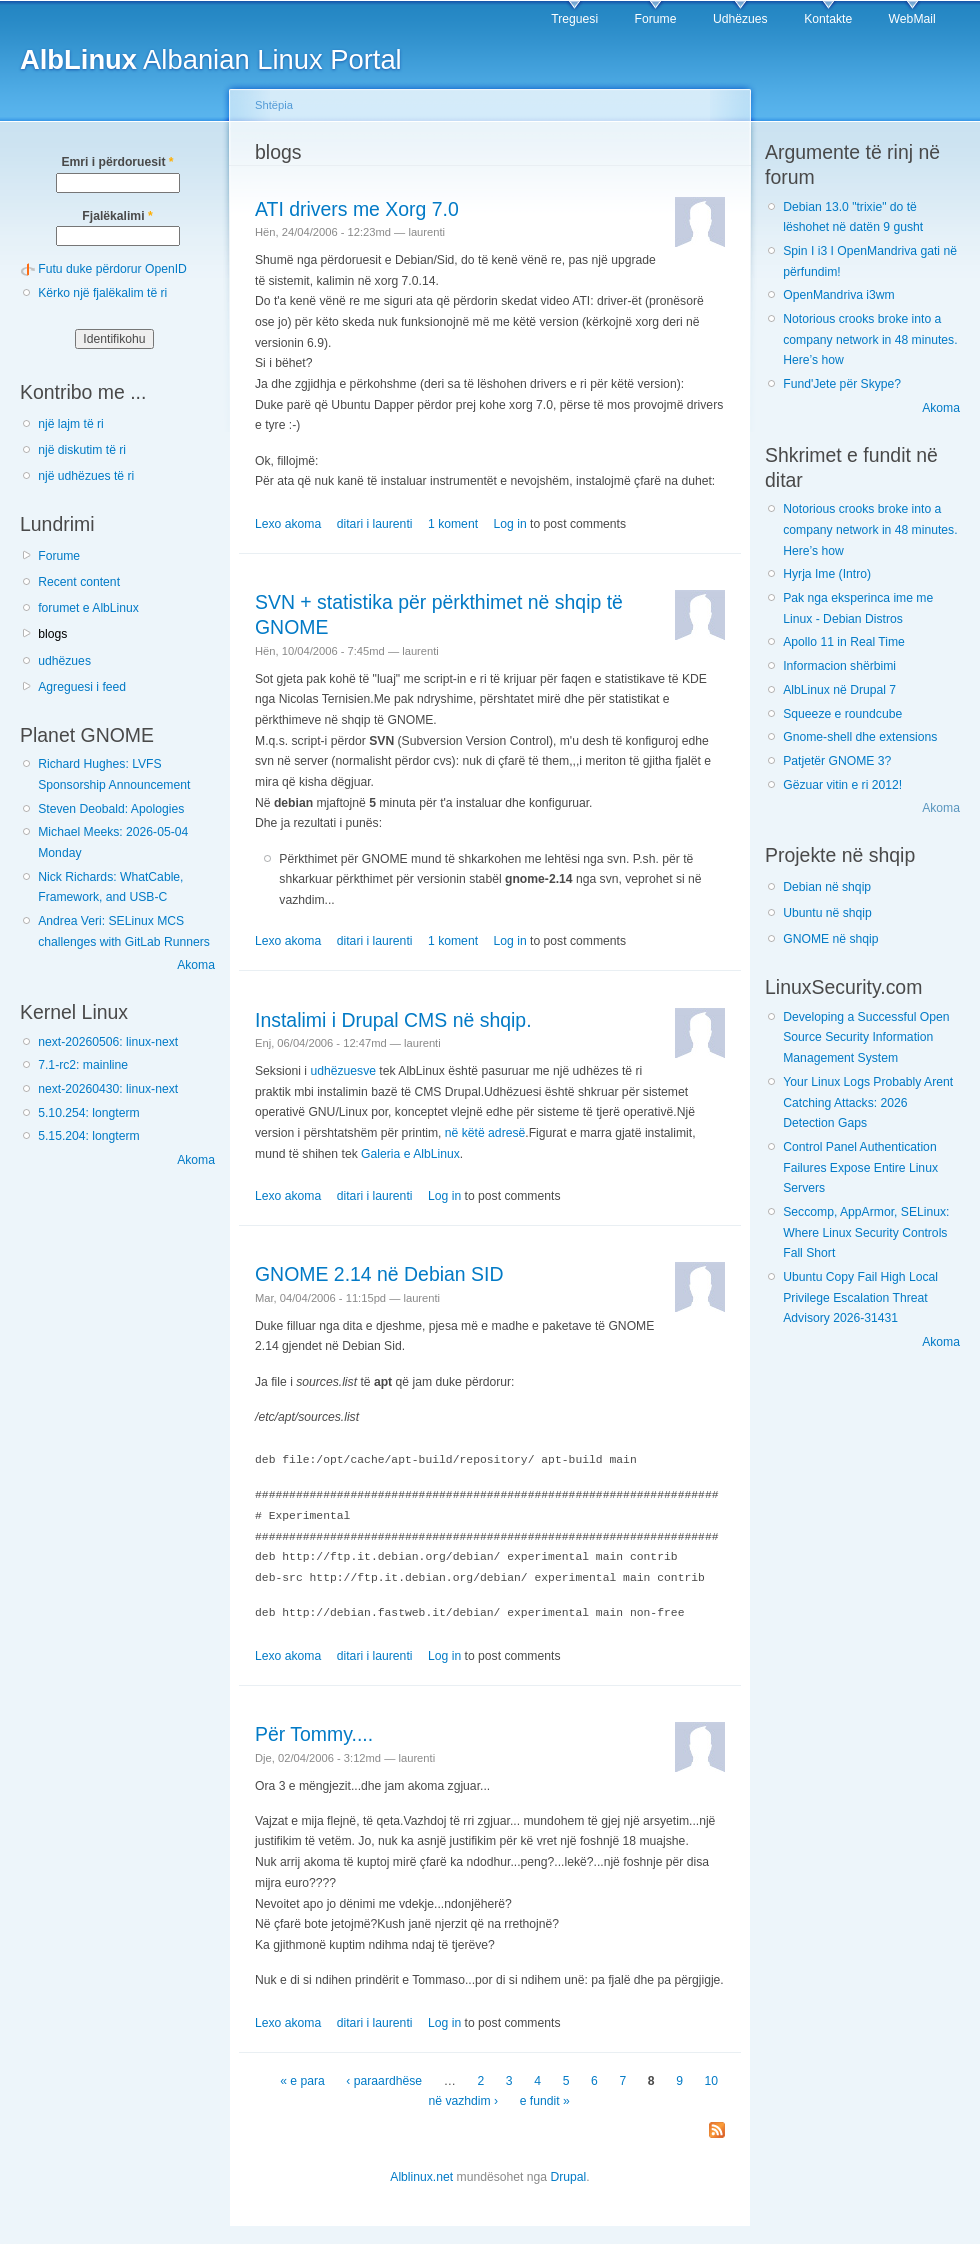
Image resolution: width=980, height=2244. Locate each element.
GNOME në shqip (830, 939)
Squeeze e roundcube (842, 714)
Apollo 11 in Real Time (844, 642)
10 (712, 2078)
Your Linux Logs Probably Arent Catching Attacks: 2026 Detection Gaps (868, 1102)
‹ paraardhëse (384, 2078)
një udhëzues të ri (86, 476)
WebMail (912, 19)
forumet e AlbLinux (88, 608)
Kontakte (828, 19)
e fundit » (545, 2098)
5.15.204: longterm (88, 1136)
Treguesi (574, 19)
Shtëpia (274, 105)
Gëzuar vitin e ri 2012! (842, 785)
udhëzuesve (343, 1071)
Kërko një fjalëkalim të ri (102, 293)
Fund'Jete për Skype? (842, 384)
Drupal (568, 2174)
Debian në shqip (827, 887)
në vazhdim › (464, 2098)
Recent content (79, 582)
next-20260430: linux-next (108, 1089)
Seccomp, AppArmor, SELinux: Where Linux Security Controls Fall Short (866, 1232)
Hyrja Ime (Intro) (827, 574)
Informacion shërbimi (839, 666)
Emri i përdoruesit (117, 162)
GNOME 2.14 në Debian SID (379, 1274)
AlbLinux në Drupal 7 (839, 690)
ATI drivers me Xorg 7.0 (357, 209)
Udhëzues (740, 19)
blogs (52, 634)
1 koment (453, 524)
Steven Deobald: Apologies (111, 809)
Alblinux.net (421, 2174)
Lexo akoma (288, 524)
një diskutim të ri (82, 450)
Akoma (196, 965)
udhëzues (64, 661)
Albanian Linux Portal (211, 59)
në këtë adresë (485, 1133)
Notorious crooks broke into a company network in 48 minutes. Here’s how (870, 339)
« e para (302, 2078)
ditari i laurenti (375, 524)
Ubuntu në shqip (827, 913)
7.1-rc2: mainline (83, 1065)
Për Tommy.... (314, 1731)
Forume (656, 19)
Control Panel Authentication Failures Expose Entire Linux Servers (860, 1167)
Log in (510, 524)
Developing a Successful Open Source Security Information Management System (866, 1037)
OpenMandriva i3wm (838, 295)
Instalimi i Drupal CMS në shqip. (393, 1020)
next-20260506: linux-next (108, 1042)
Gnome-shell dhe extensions (860, 737)
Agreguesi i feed (82, 687)
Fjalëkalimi (117, 216)
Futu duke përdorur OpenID (112, 269)
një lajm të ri (71, 424)
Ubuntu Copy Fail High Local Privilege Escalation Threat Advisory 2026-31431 (860, 1297)
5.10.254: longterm (88, 1113)
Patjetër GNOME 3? (837, 761)
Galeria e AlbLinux (410, 1154)
